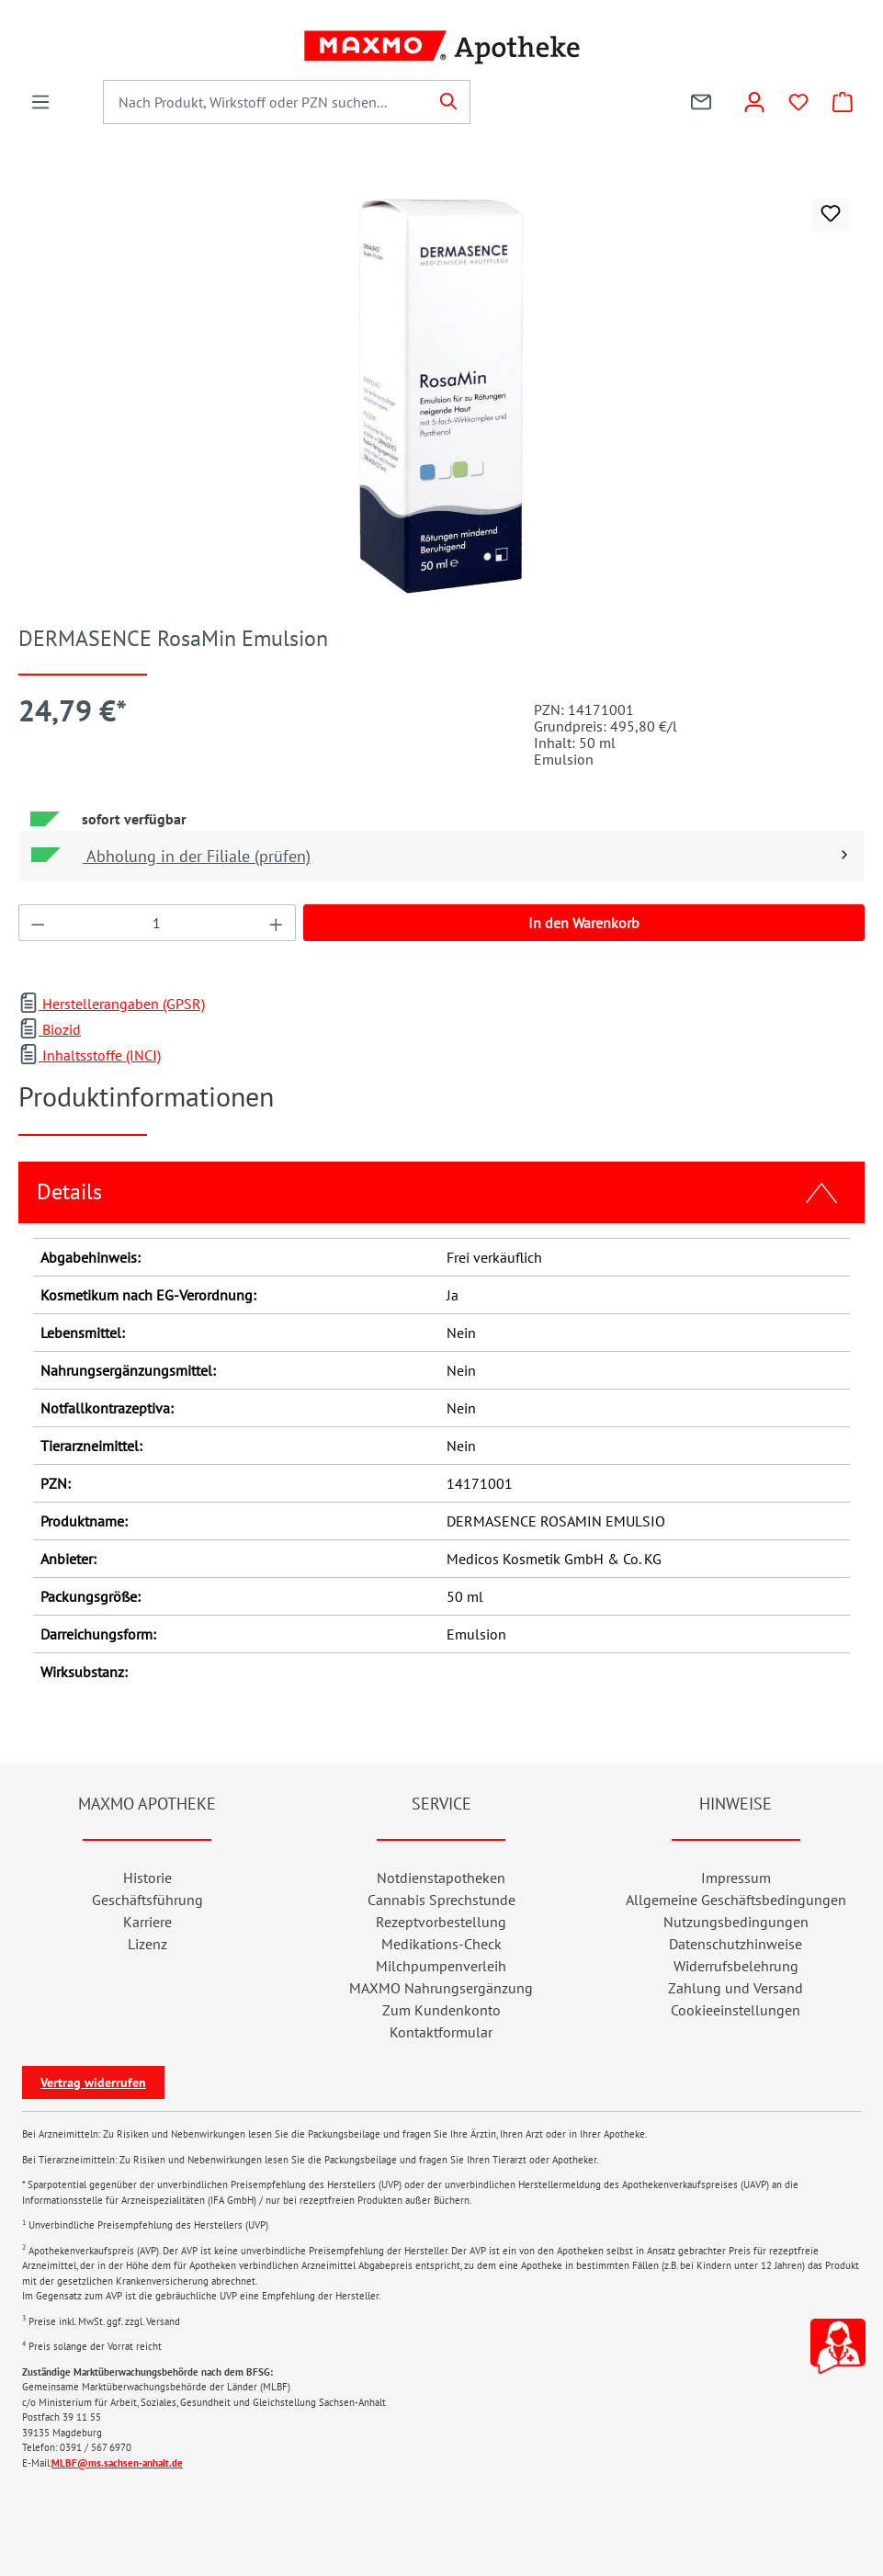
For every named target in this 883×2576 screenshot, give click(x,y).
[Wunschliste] (798, 102)
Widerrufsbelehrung (736, 1966)
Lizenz (147, 1944)
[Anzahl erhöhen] (276, 922)
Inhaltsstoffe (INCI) (89, 1055)
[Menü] (40, 102)
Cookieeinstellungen (735, 2010)
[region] (441, 396)
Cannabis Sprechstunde (441, 1899)
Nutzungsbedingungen (736, 1921)
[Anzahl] (157, 922)
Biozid (49, 1029)
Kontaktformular (441, 2032)
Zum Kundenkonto (441, 2010)
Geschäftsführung (147, 1899)
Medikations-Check (441, 1944)
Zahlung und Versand (735, 1988)
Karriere (147, 1921)
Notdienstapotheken (441, 1877)
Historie (147, 1877)
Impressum (736, 1877)
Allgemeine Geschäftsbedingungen (736, 1899)
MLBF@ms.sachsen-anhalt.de (117, 2463)
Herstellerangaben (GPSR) (111, 1003)
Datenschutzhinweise (735, 1944)
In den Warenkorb (584, 923)
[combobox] (265, 102)
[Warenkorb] (843, 102)
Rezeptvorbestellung (441, 1921)
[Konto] (754, 102)
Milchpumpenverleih (441, 1966)
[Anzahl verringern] (37, 922)
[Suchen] (448, 102)
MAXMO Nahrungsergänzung (441, 1988)
